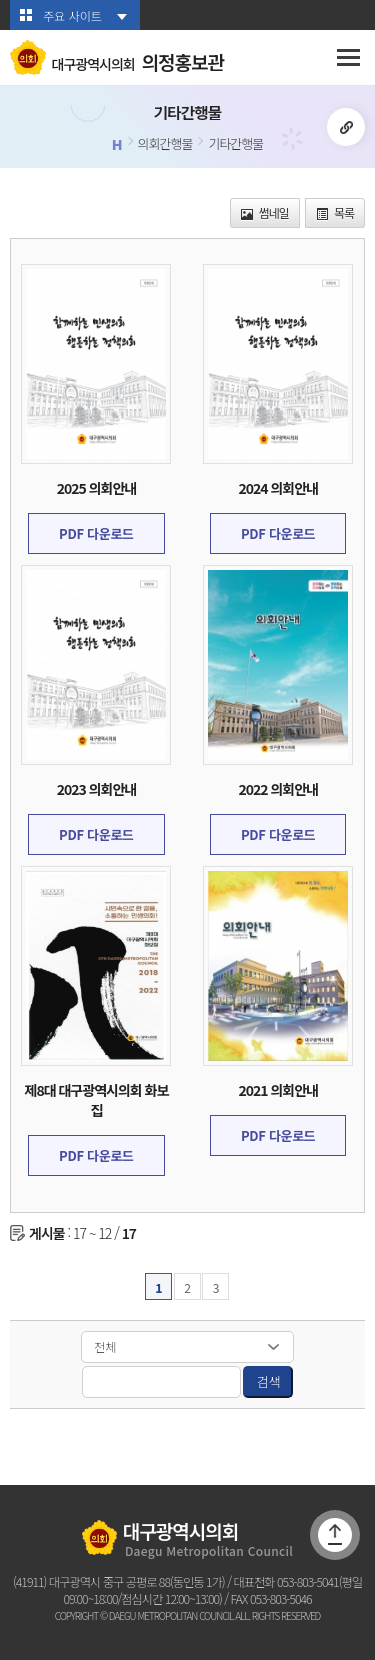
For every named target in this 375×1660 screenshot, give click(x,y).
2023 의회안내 (96, 789)
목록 (335, 212)
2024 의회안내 (277, 488)
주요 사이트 (72, 15)
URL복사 (346, 127)
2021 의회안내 (277, 1090)
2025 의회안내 (96, 488)
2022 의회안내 (277, 789)
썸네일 (265, 212)
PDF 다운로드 (96, 533)
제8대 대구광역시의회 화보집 (97, 1100)
